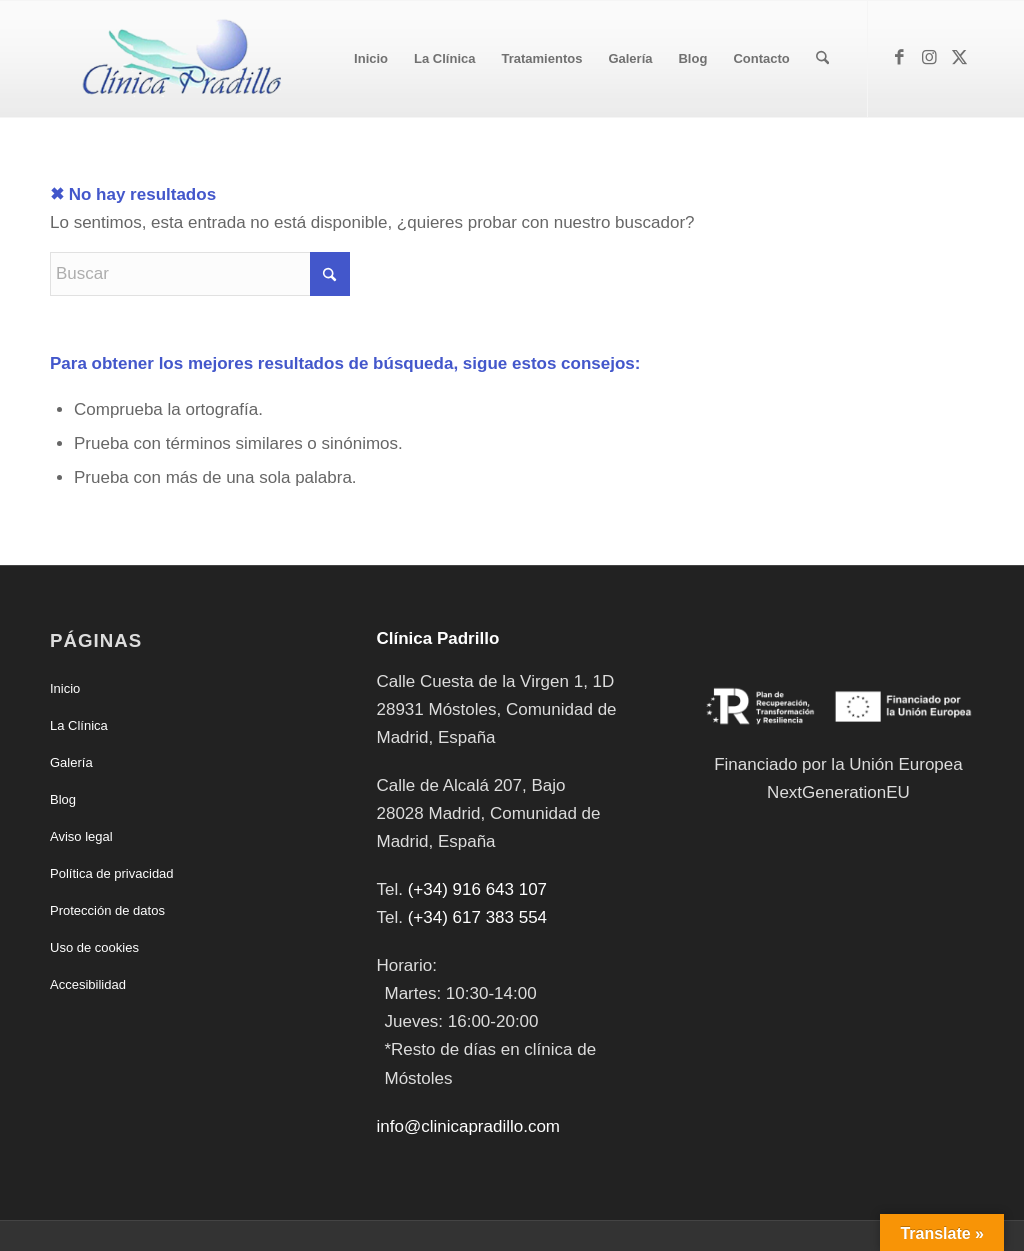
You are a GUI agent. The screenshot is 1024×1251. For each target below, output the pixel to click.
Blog (63, 799)
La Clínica (79, 725)
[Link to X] (959, 58)
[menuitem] (371, 59)
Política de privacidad (112, 873)
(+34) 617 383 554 (477, 917)
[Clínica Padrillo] (176, 59)
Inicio (65, 688)
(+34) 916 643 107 (477, 889)
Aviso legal (81, 836)
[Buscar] (822, 59)
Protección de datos (107, 910)
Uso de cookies (94, 947)
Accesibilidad (88, 984)
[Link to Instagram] (929, 58)
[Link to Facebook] (899, 58)
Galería (71, 762)
